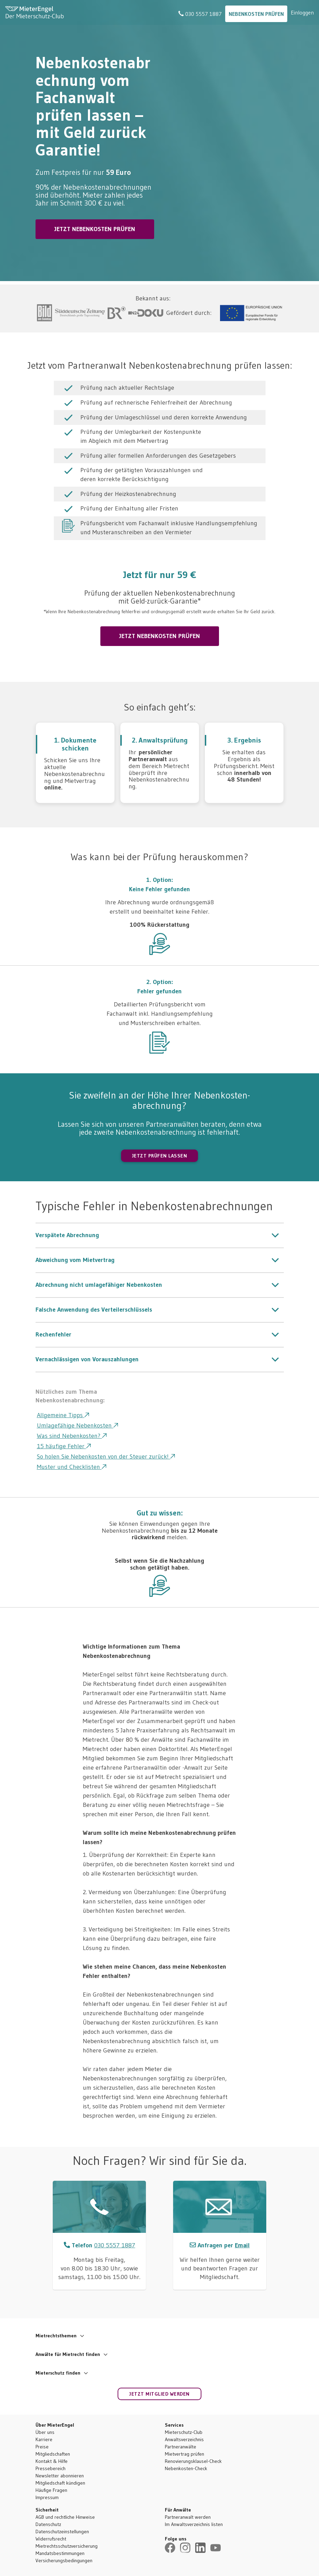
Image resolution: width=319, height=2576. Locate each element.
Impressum (47, 2497)
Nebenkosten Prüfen (256, 13)
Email (242, 2245)
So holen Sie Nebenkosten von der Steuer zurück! (106, 1456)
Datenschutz (48, 2524)
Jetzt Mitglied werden (159, 2394)
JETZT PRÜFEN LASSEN (159, 1156)
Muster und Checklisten (71, 1467)
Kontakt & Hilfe (52, 2461)
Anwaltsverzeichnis (184, 2439)
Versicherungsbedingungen (64, 2560)
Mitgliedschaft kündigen (60, 2483)
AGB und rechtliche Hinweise (65, 2517)
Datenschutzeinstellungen (62, 2531)
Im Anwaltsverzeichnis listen (194, 2524)
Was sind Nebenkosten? (72, 1436)
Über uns (45, 2432)
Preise (42, 2447)
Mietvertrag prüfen (184, 2454)
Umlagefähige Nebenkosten (77, 1425)
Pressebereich (51, 2468)
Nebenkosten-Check (186, 2468)
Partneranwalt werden (188, 2517)
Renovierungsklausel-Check (193, 2461)
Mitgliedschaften (53, 2454)
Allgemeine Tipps (63, 1415)
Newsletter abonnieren (60, 2476)
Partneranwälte (180, 2447)
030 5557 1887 (200, 13)
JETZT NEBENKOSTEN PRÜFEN (94, 229)
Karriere (44, 2439)
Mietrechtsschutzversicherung (67, 2546)
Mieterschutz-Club (183, 2432)
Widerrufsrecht (51, 2539)
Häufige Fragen (51, 2490)
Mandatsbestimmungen (60, 2553)
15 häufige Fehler (64, 1446)
